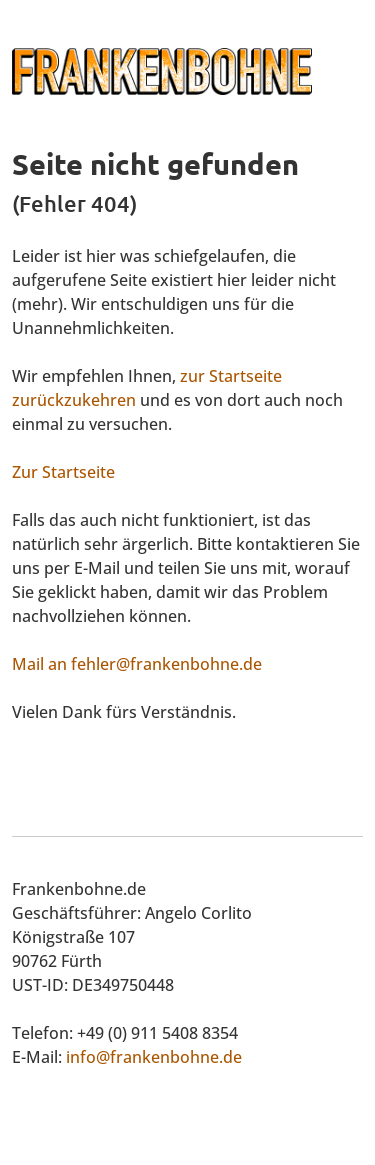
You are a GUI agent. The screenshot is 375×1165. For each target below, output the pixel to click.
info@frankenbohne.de (154, 1057)
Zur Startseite (63, 472)
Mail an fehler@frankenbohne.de (137, 664)
